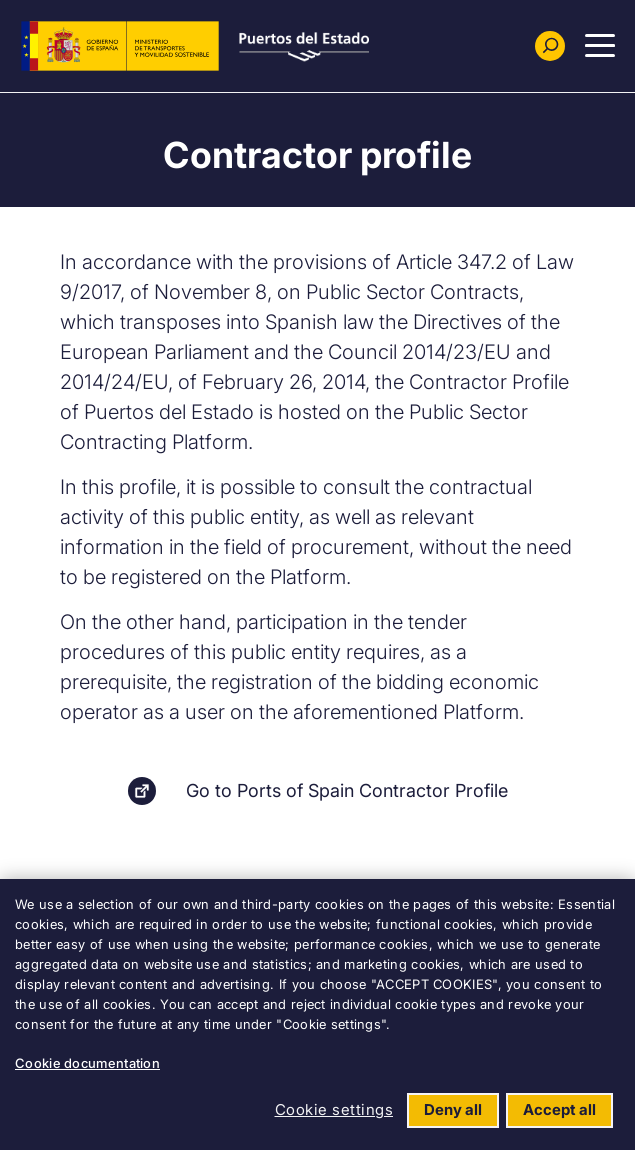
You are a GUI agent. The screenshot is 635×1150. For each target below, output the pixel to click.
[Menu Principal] (600, 46)
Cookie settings (334, 1109)
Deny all (453, 1109)
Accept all (559, 1109)
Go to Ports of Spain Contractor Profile (347, 790)
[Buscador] (550, 46)
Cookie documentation (87, 1063)
